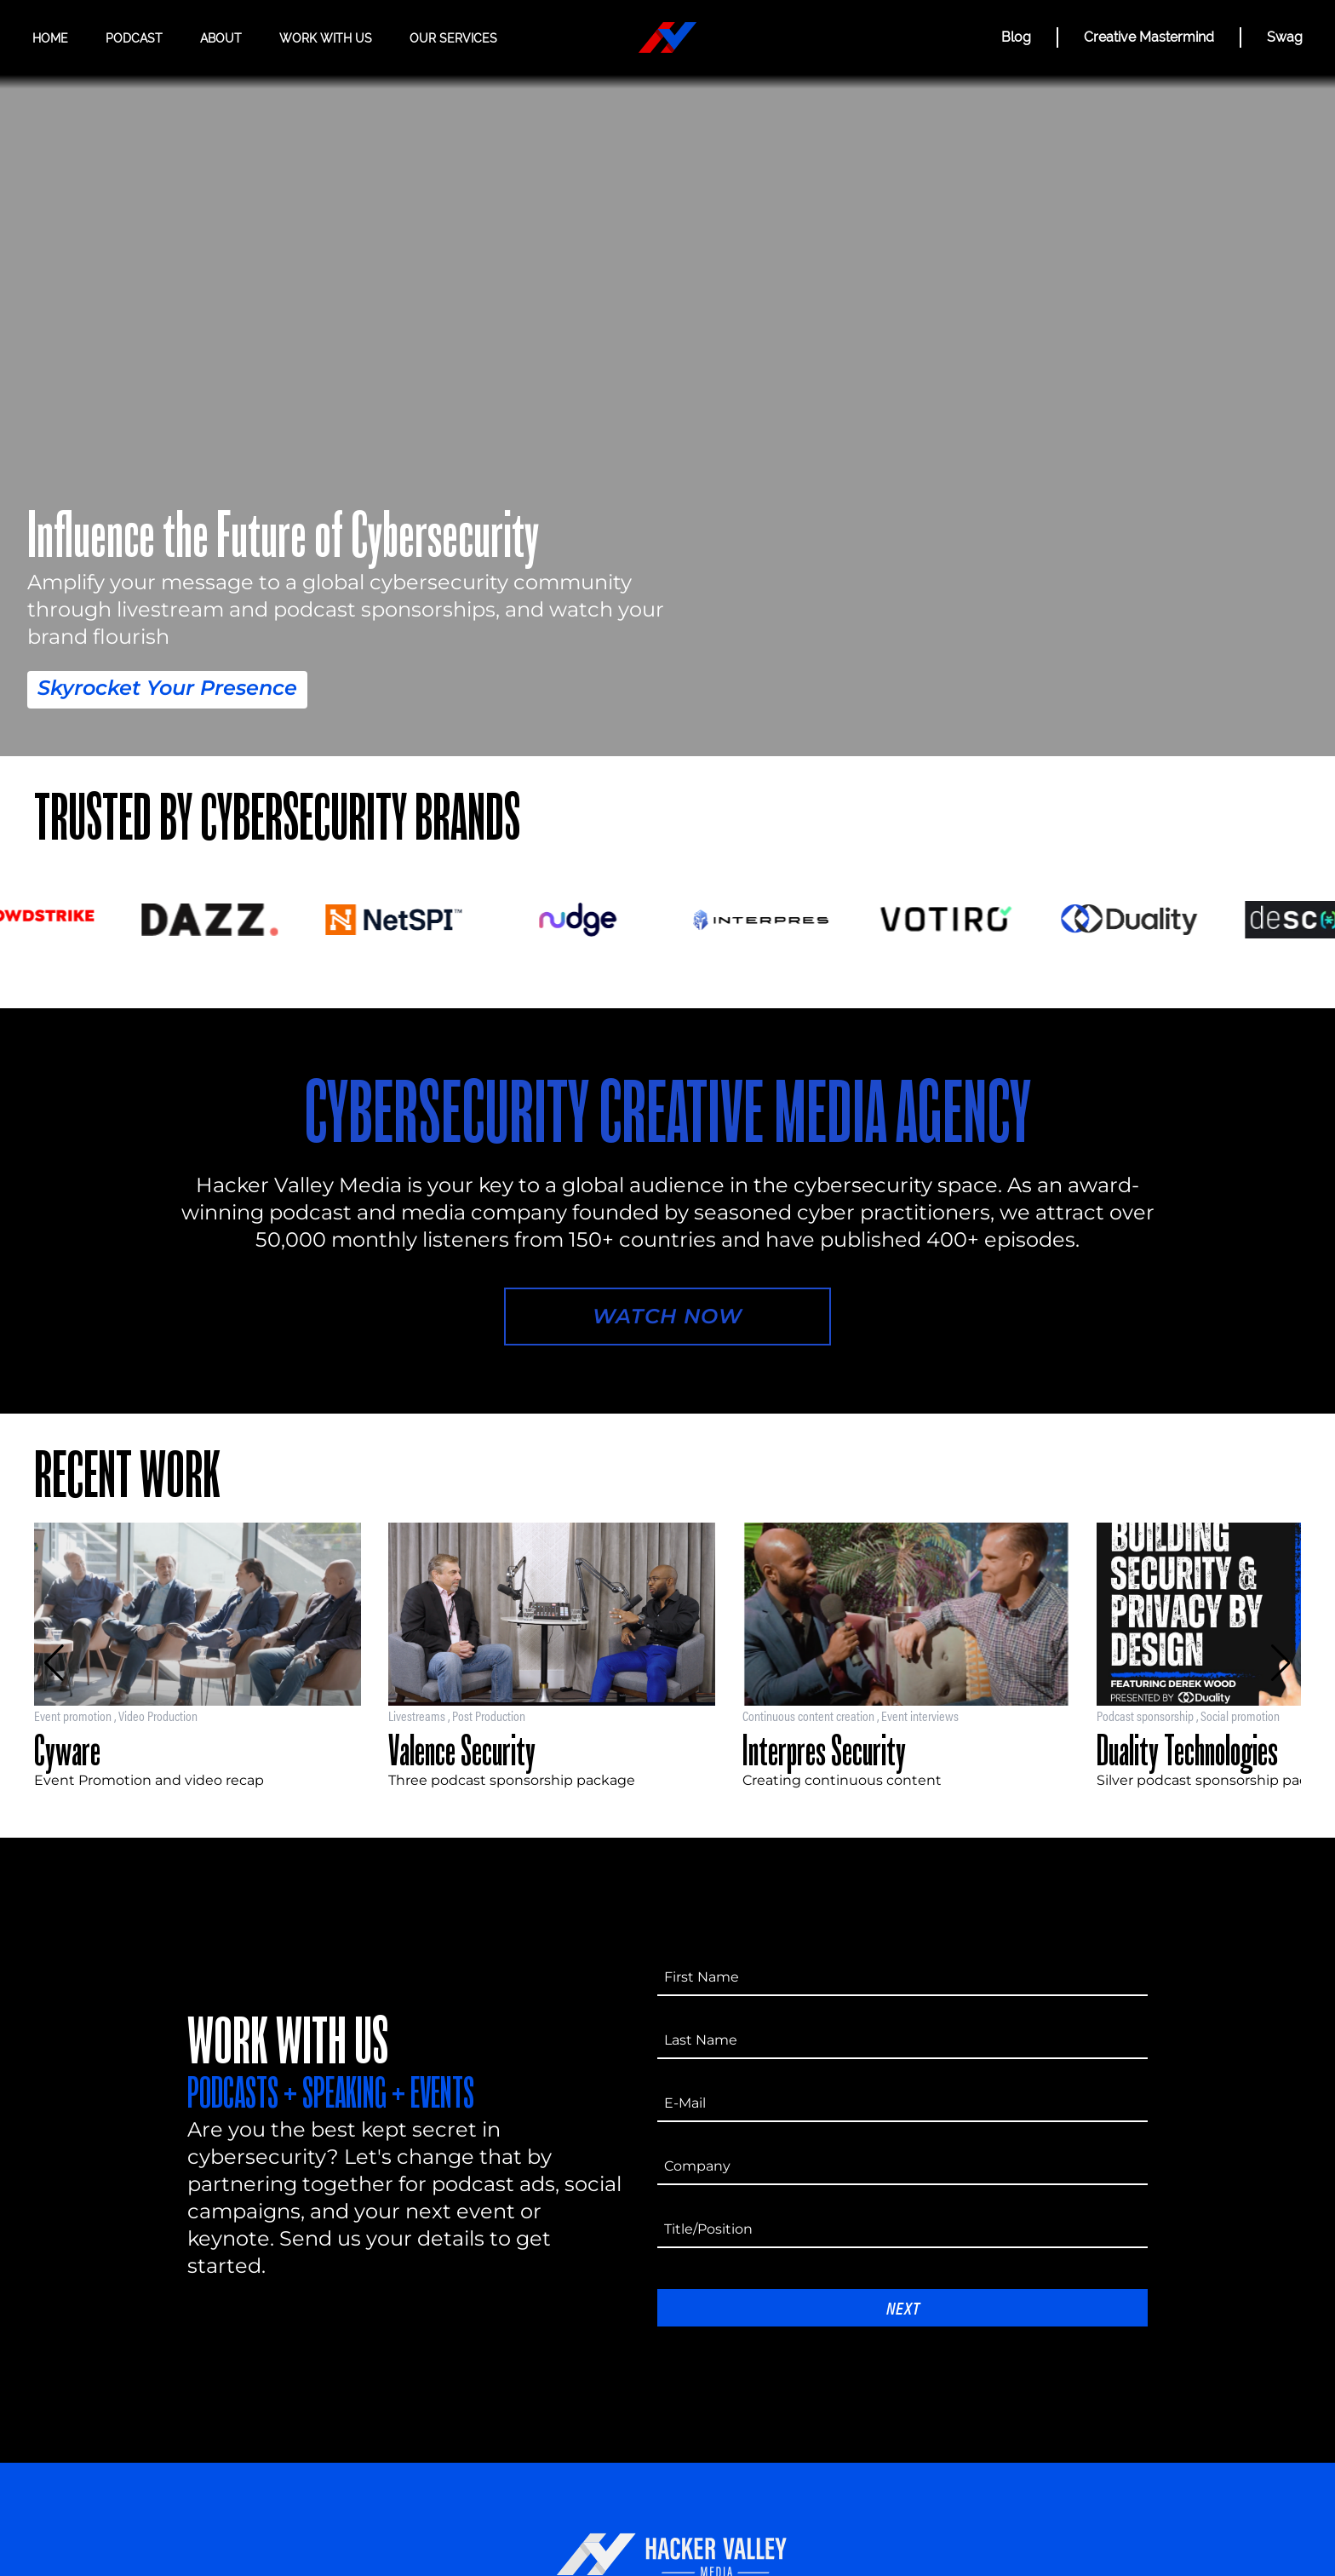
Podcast (134, 38)
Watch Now (667, 1316)
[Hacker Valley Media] (667, 37)
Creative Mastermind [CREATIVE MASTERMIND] (1149, 37)
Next (903, 2307)
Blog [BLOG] (1016, 37)
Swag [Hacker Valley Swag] (1285, 37)
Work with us (325, 38)
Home (50, 38)
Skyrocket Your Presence (167, 687)
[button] (54, 1663)
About (221, 38)
